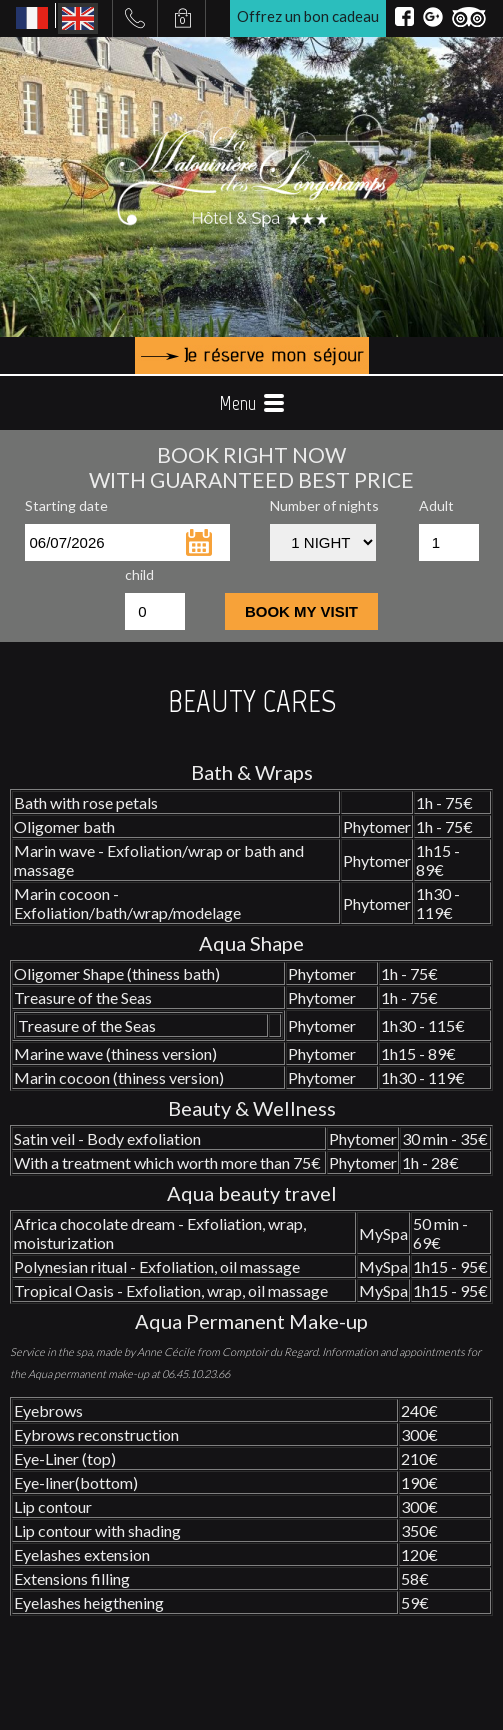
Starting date (66, 505)
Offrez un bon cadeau (308, 16)
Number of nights (324, 505)
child (139, 574)
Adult (436, 505)
